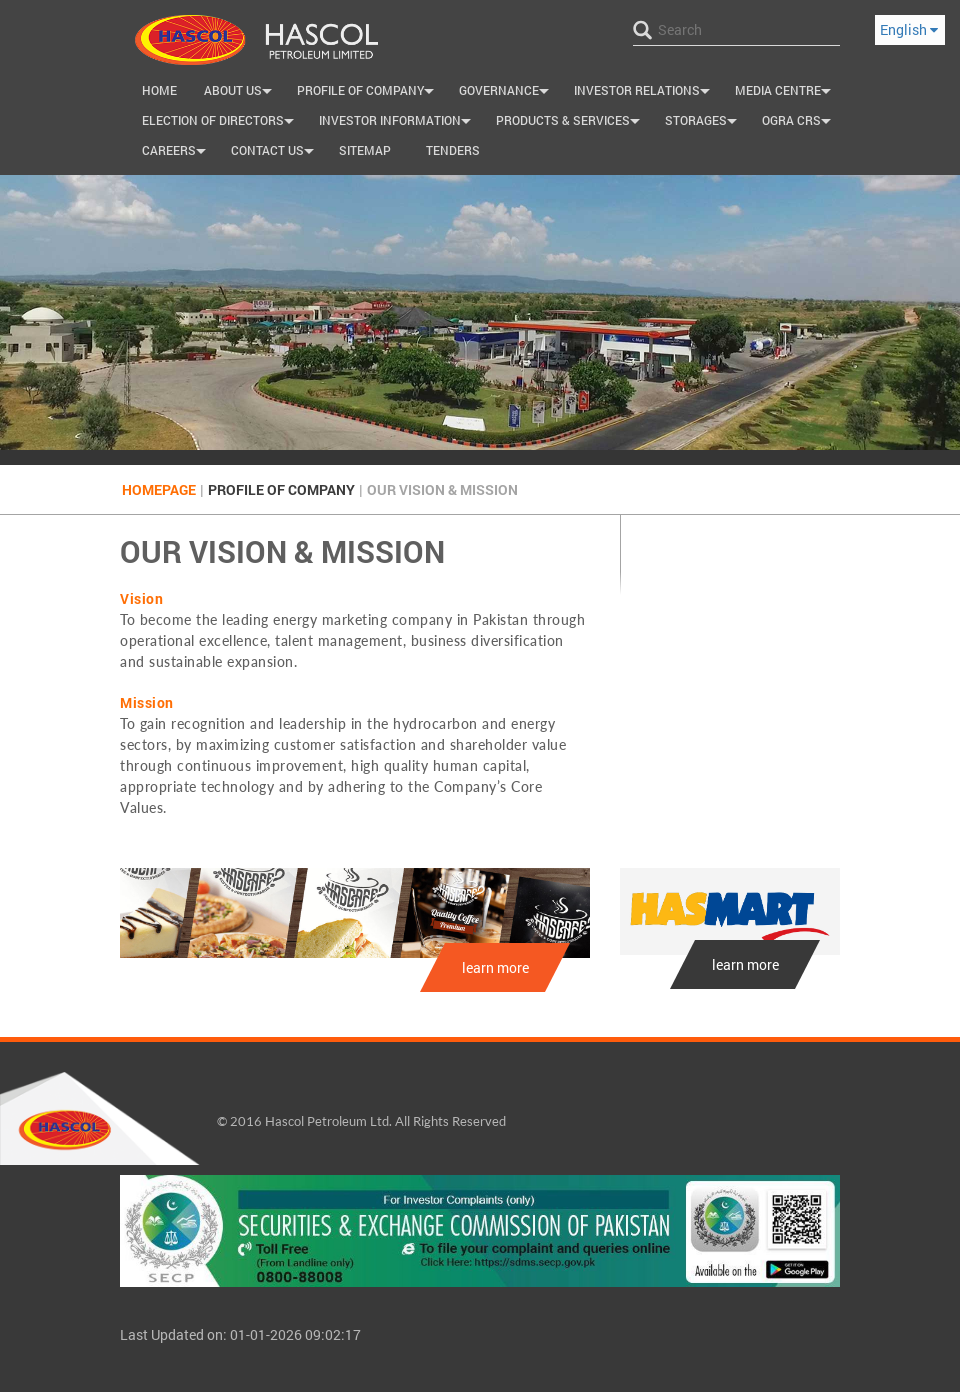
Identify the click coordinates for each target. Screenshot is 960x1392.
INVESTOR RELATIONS (644, 93)
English (909, 29)
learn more (495, 967)
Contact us (275, 153)
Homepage (159, 489)
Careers (176, 153)
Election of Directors (220, 123)
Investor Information (397, 123)
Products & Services (570, 123)
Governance (506, 93)
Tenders (453, 150)
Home (159, 90)
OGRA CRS (799, 123)
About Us (240, 93)
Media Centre (785, 93)
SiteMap (365, 150)
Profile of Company (368, 93)
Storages (703, 123)
